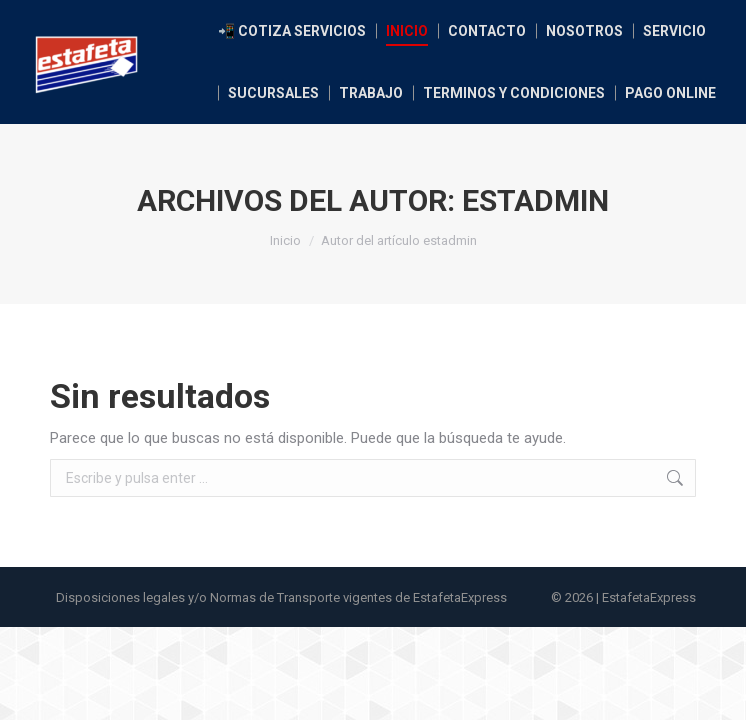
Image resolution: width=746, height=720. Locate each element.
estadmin (535, 200)
